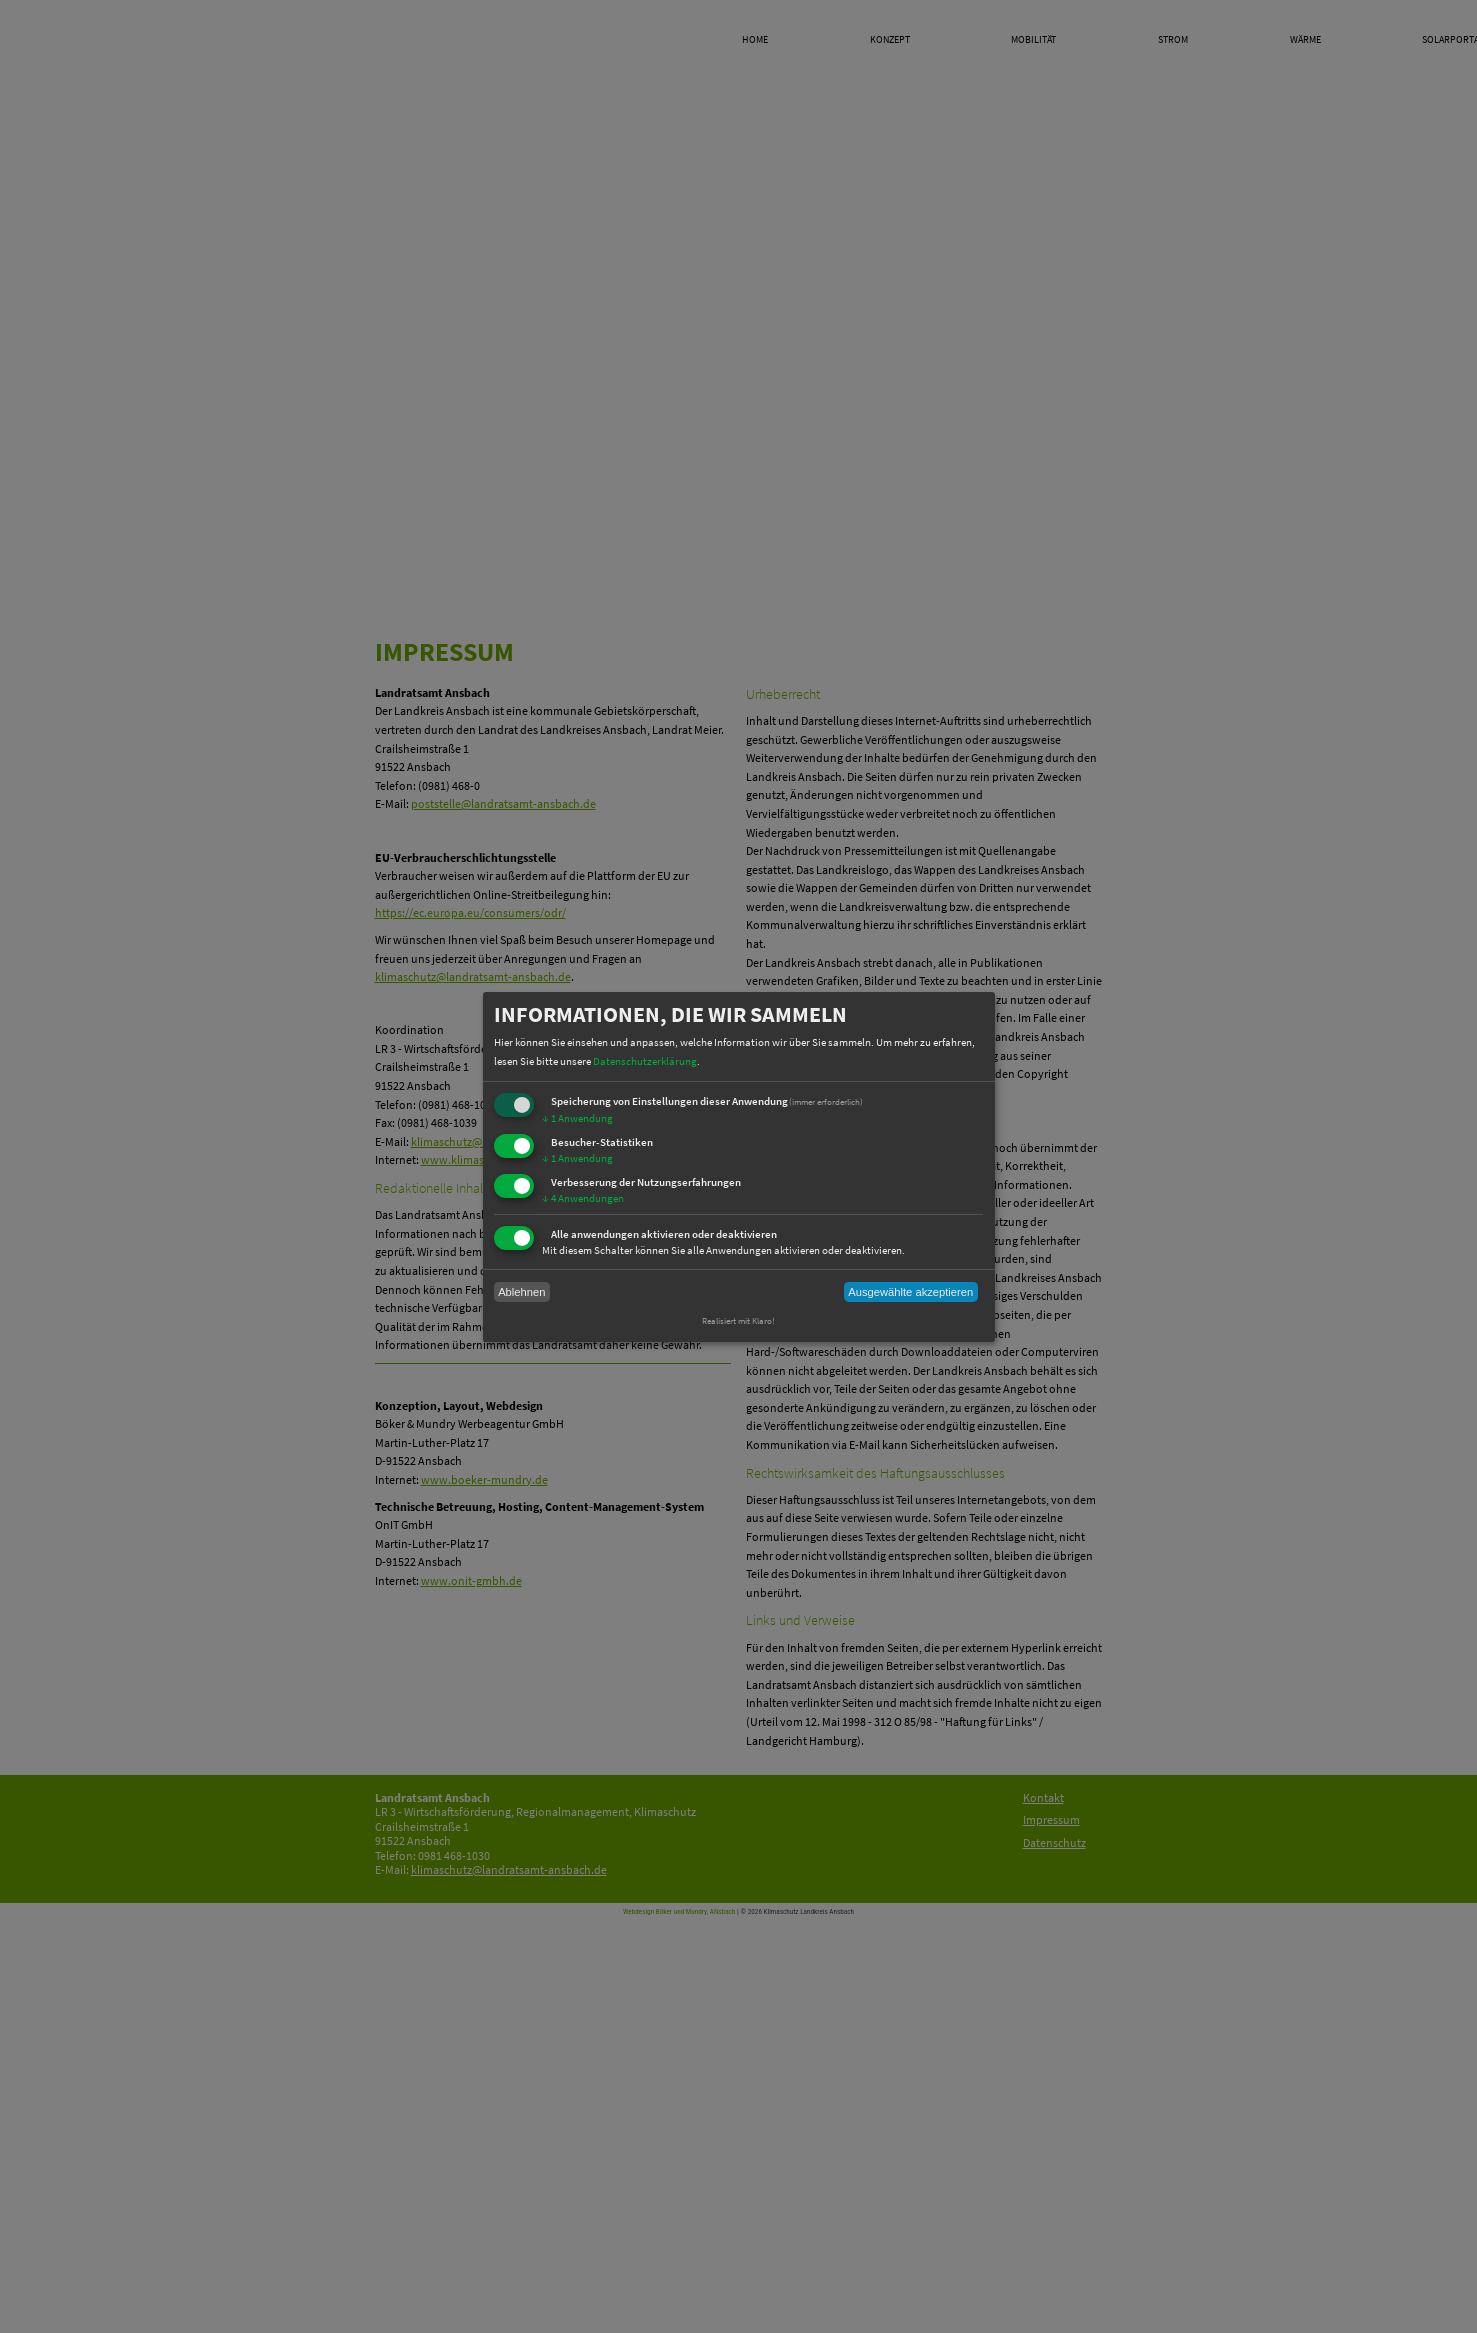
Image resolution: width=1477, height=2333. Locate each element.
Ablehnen (521, 1292)
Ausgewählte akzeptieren (910, 1292)
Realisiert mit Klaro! (738, 1320)
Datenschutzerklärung (645, 1060)
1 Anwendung (577, 1118)
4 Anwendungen (583, 1198)
